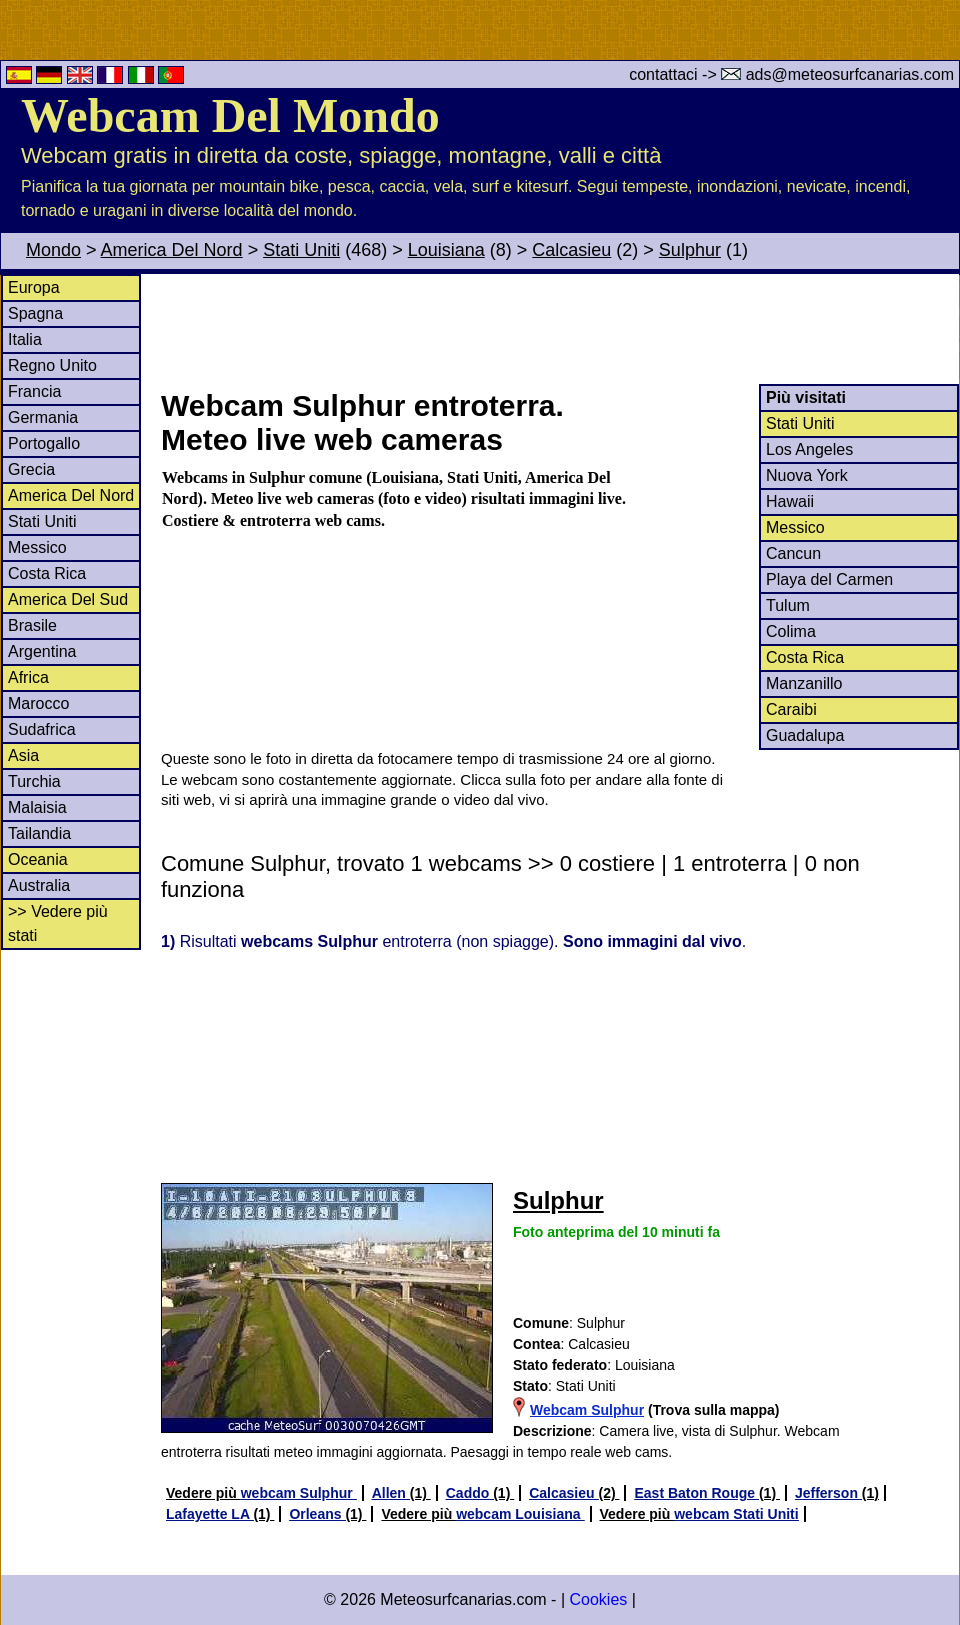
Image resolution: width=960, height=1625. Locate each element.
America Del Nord (172, 250)
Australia (39, 885)
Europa (34, 287)
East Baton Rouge (696, 1493)
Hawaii (790, 501)
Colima (791, 631)
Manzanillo (804, 683)
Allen (391, 1493)
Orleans (317, 1514)
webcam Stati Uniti (736, 1514)
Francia (34, 391)
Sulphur (690, 250)
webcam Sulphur (299, 1493)
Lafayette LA (209, 1514)
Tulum (788, 605)
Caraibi (791, 709)
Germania (43, 417)
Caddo (469, 1493)
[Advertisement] (559, 329)
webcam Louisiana (520, 1514)
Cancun (793, 553)
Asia (23, 755)
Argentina (42, 651)
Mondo (53, 250)
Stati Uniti (301, 250)
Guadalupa (805, 735)
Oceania (38, 859)
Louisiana (446, 250)
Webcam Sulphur (587, 1410)
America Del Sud (68, 599)
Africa (28, 677)
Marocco (38, 703)
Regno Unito (52, 365)
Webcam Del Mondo (230, 115)
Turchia (34, 781)
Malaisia (37, 807)
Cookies (598, 1599)
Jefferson (828, 1493)
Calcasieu (571, 250)
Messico (37, 547)
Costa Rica (47, 573)
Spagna (35, 313)
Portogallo (44, 443)
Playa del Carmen (829, 579)
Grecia (31, 469)
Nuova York (807, 475)
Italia (25, 339)
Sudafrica (42, 729)
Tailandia (39, 833)
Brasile (32, 625)
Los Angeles (809, 449)
